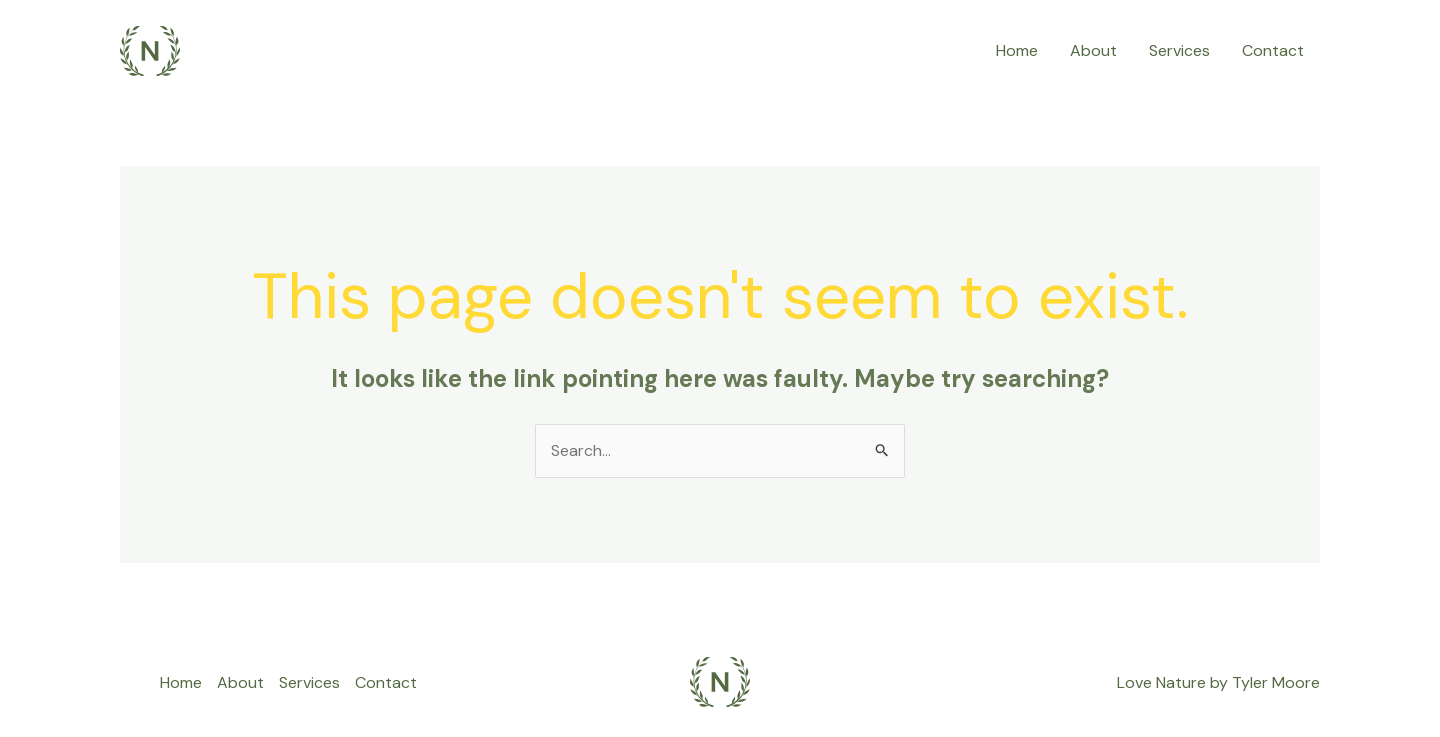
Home (1017, 50)
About (1093, 50)
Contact (1273, 50)
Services (1179, 50)
